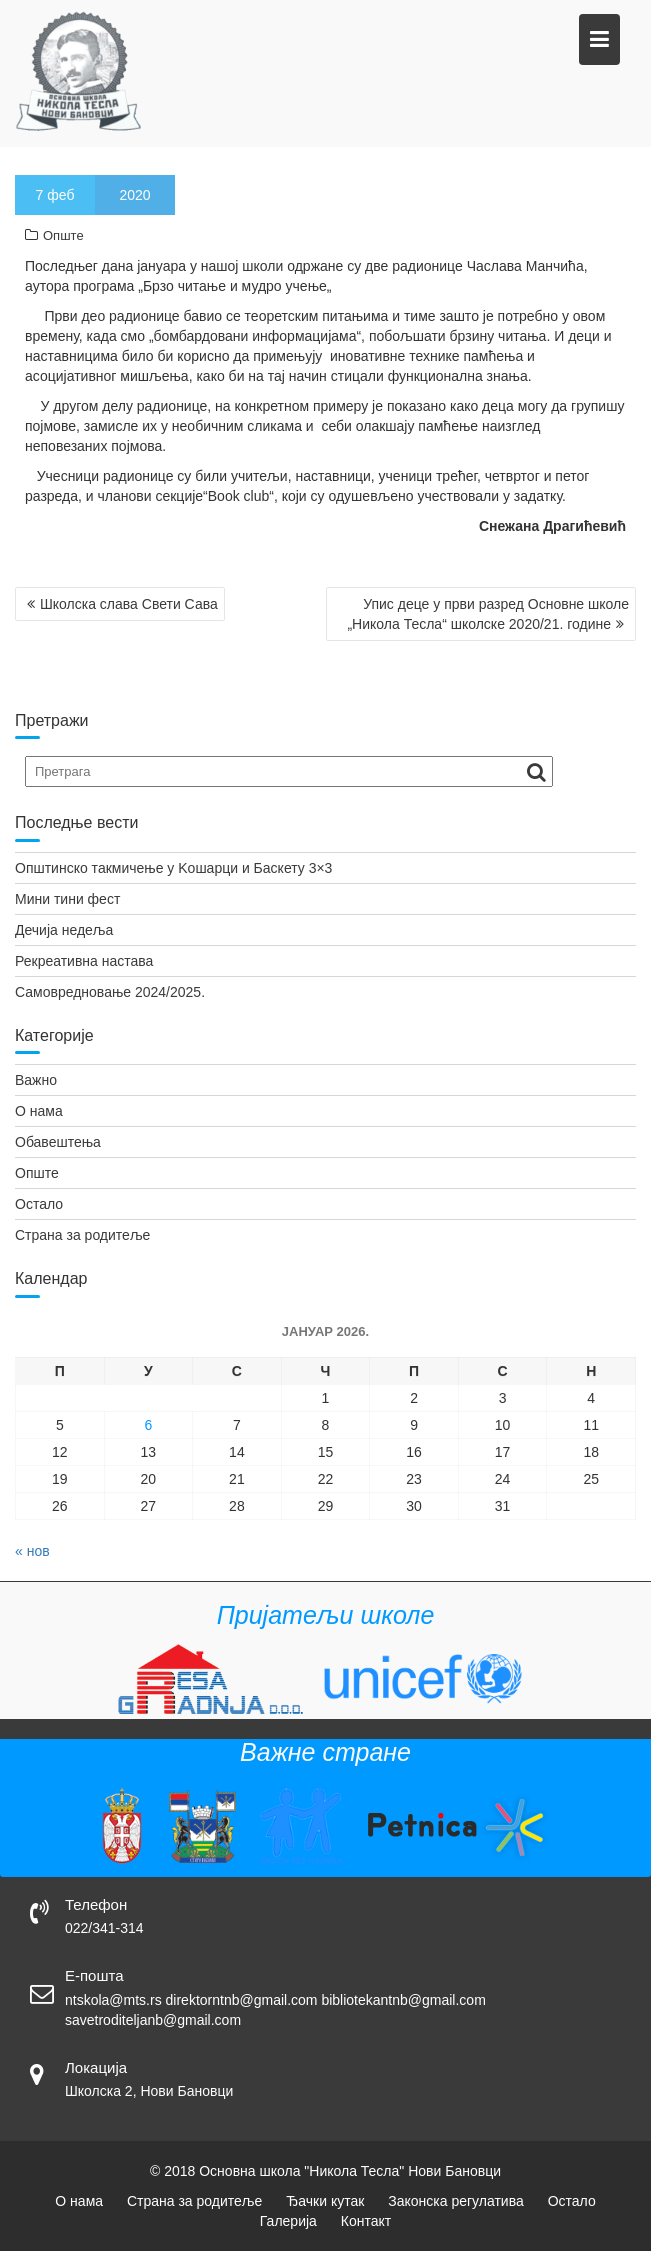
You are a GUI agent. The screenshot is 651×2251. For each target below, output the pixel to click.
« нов (32, 1551)
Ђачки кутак (325, 2201)
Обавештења (58, 1142)
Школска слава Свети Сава (129, 604)
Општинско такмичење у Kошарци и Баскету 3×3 (173, 868)
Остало (39, 1204)
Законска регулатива (455, 2201)
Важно (36, 1080)
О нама (39, 1111)
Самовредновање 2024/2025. (110, 992)
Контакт (366, 2221)
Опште (63, 235)
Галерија (288, 2221)
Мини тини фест (67, 899)
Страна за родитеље (82, 1235)
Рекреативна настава (84, 961)
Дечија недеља (64, 930)
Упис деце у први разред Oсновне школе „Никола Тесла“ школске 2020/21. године (488, 614)
